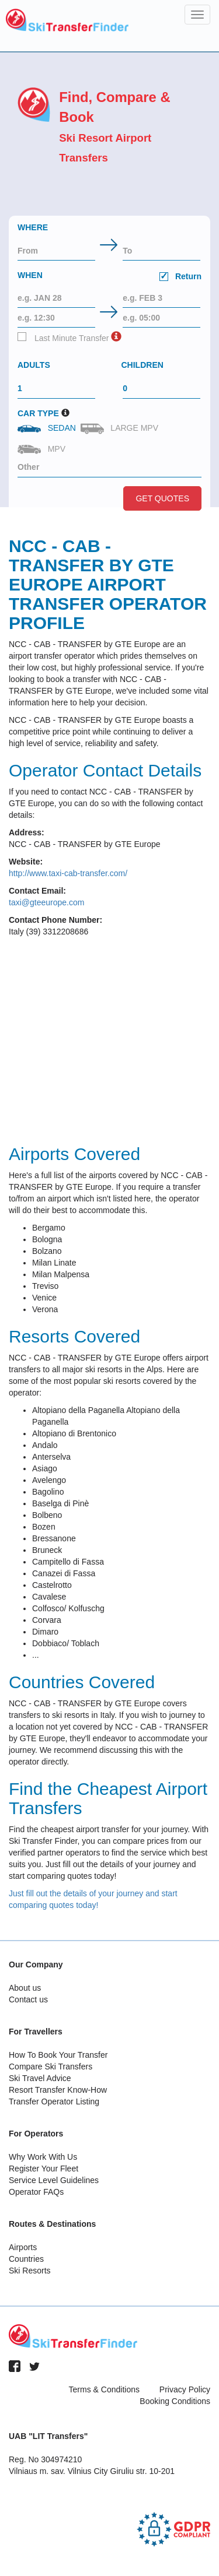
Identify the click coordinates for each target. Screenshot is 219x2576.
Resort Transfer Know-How (58, 2089)
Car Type (38, 413)
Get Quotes (162, 498)
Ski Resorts (30, 2270)
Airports (23, 2247)
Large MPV (121, 428)
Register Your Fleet (43, 2168)
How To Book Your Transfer (58, 2055)
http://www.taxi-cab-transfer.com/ (68, 873)
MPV (43, 449)
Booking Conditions (175, 2401)
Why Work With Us (43, 2157)
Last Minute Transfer (63, 337)
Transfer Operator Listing (54, 2101)
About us (25, 1987)
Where (33, 227)
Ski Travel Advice (40, 2078)
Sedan (48, 428)
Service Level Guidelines (54, 2180)
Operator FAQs (36, 2192)
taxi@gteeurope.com (46, 902)
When (109, 277)
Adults (34, 365)
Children (142, 365)
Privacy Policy (184, 2389)
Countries (26, 2259)
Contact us (28, 1999)
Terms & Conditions (104, 2389)
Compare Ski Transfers (50, 2066)
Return (180, 276)
